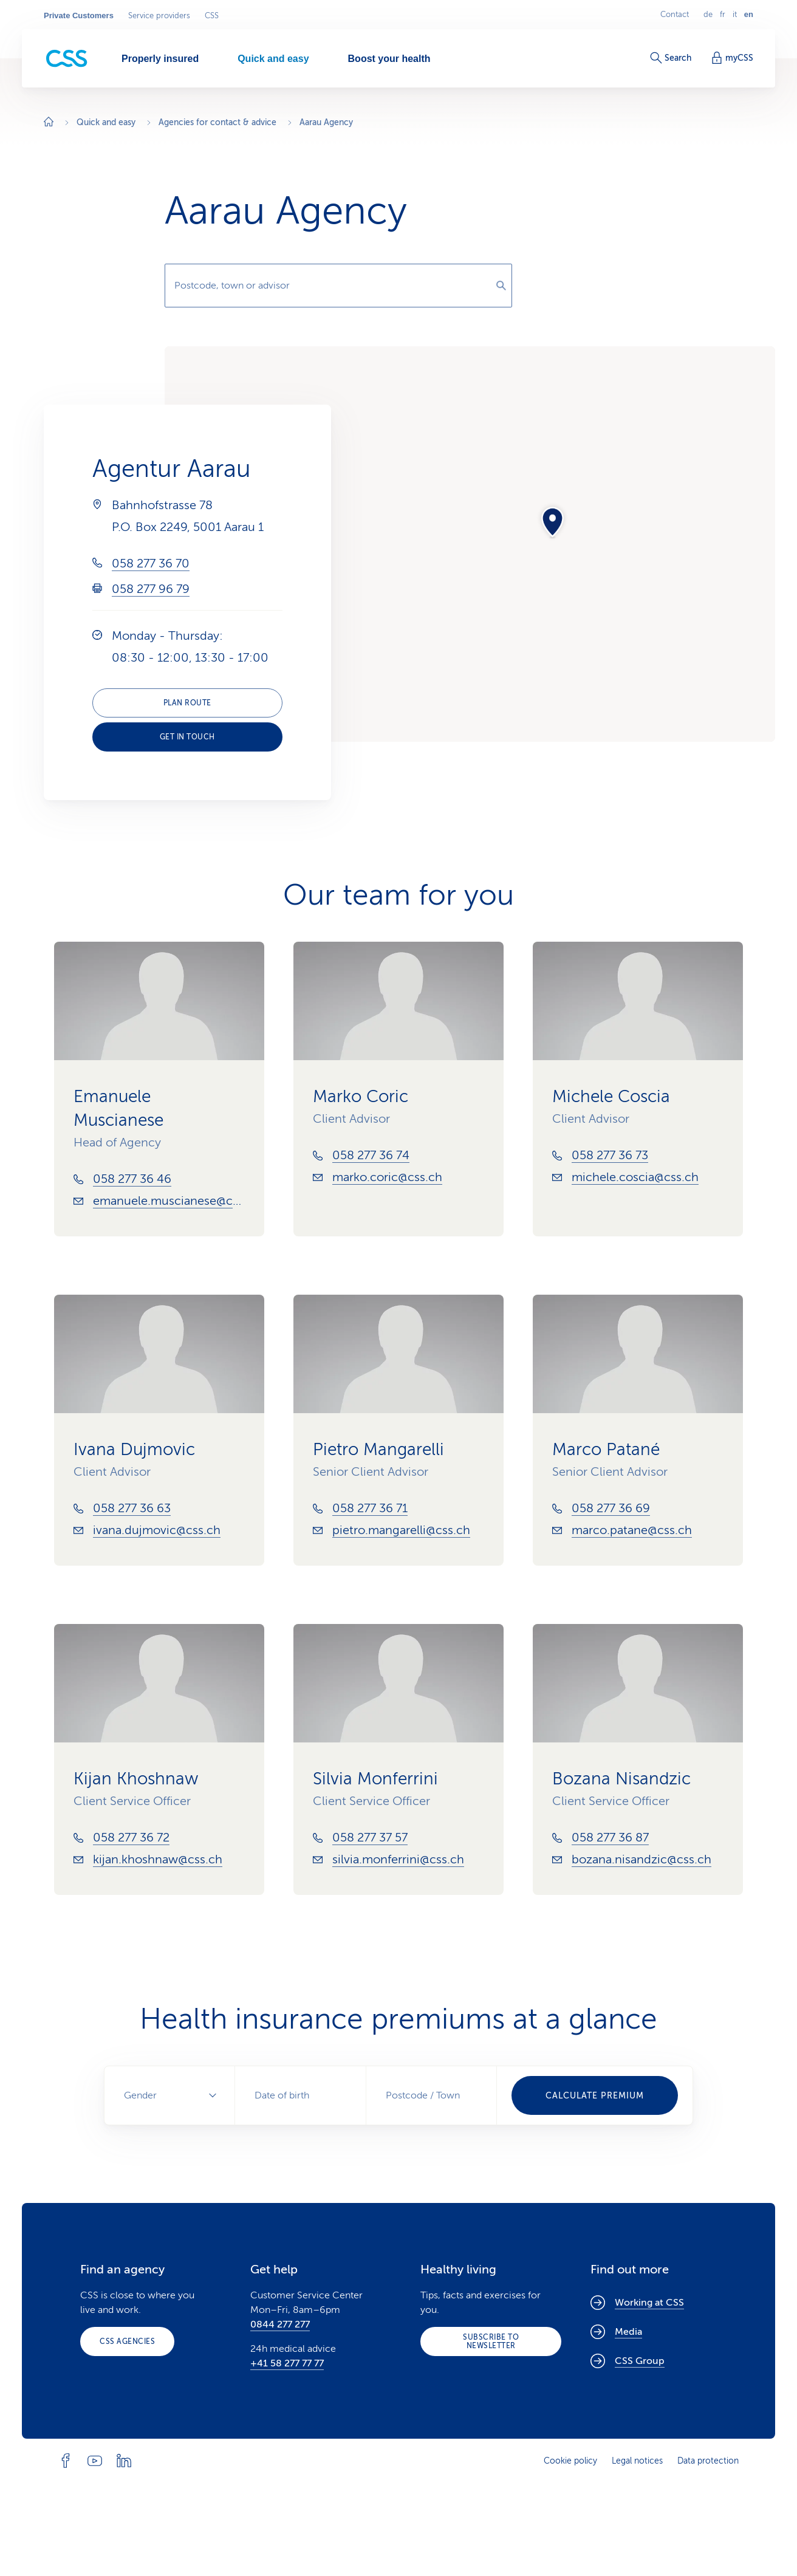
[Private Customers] (66, 58)
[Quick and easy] (273, 58)
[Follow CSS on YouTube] (94, 2460)
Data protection (708, 2460)
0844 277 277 (280, 2324)
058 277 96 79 (151, 589)
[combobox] (338, 285)
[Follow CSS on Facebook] (65, 2460)
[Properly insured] (160, 58)
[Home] (48, 123)
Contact (674, 14)
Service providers (159, 16)
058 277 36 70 (151, 563)
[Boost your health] (389, 58)
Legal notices (637, 2460)
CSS (212, 16)
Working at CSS (637, 2302)
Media (616, 2331)
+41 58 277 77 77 (287, 2363)
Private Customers (79, 16)
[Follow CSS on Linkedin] (124, 2460)
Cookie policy (570, 2460)
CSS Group (627, 2361)
